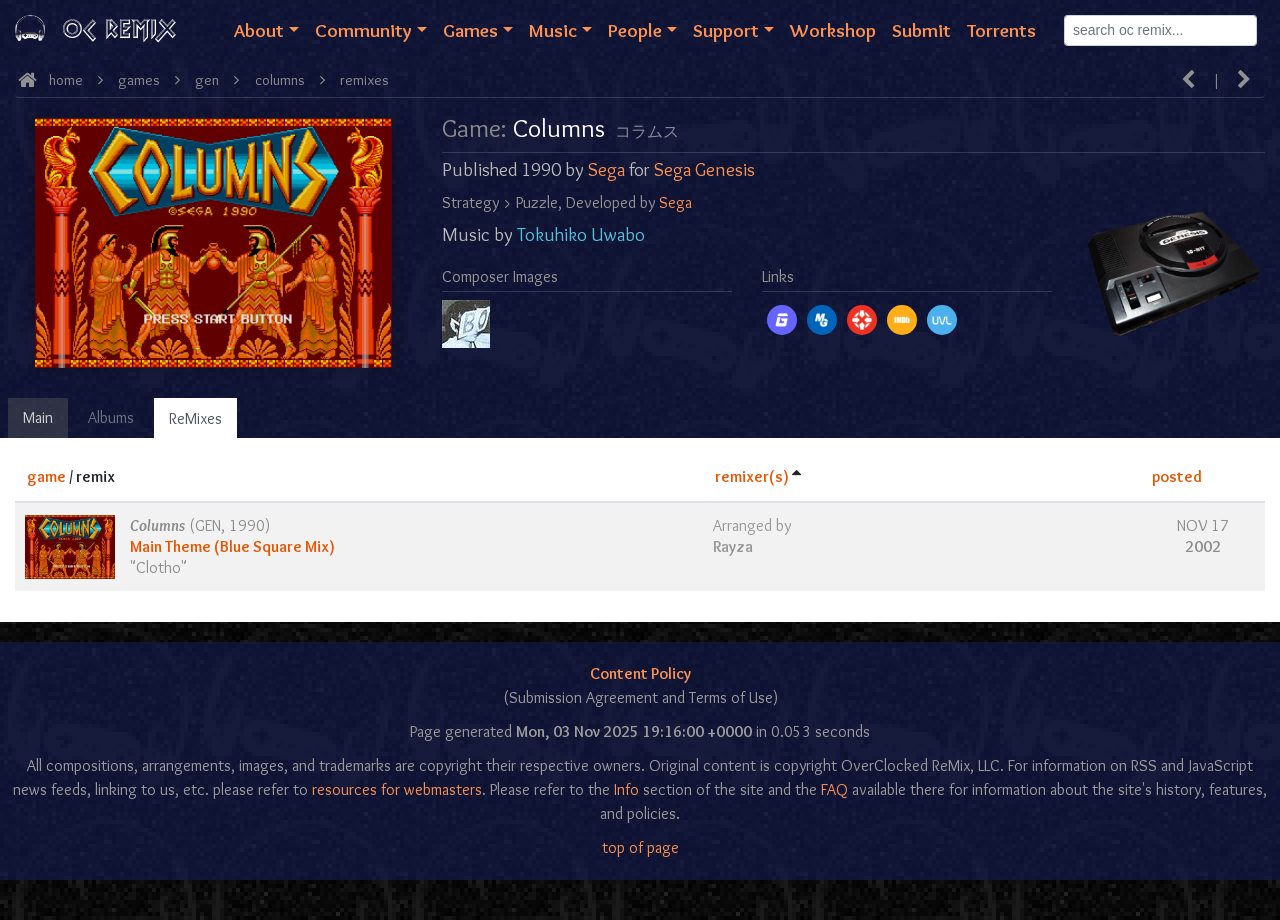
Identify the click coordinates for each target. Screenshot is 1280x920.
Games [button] (470, 30)
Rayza (733, 546)
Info (626, 789)
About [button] (259, 30)
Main (38, 417)
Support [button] (726, 30)
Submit (921, 30)
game (46, 476)
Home (66, 80)
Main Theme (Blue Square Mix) (232, 546)
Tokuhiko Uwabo (581, 234)
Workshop (833, 30)
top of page (640, 847)
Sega (606, 169)
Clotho (158, 567)
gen (207, 80)
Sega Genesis (704, 169)
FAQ (834, 789)
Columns (280, 80)
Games (139, 80)
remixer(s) (752, 476)
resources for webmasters (397, 789)
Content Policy (640, 673)
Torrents (1001, 30)
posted (1177, 476)
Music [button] (553, 30)
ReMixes (195, 418)
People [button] (635, 30)
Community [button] (363, 30)
